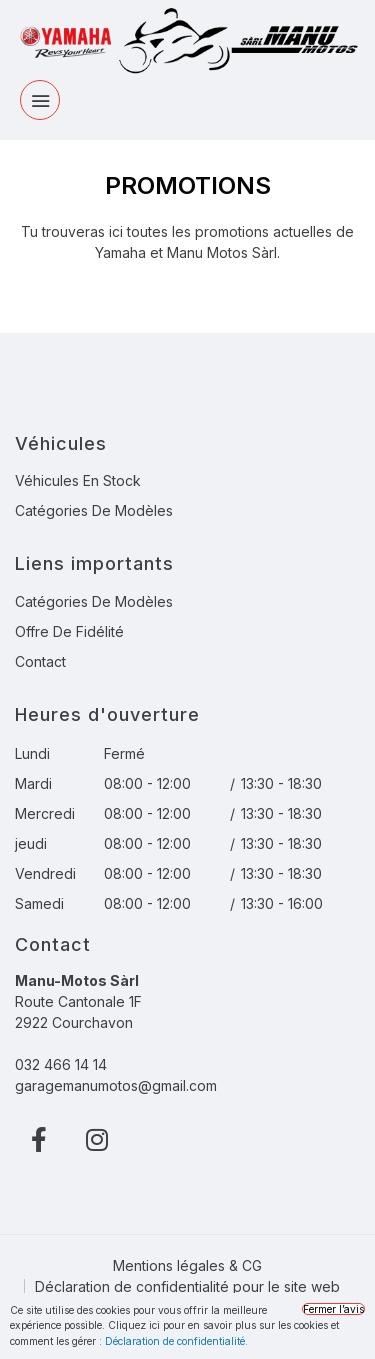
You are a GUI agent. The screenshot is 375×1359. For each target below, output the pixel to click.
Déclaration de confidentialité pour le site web (187, 1286)
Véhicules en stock (78, 480)
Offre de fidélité (69, 631)
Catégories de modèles (94, 510)
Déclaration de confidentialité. (176, 1341)
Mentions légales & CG (187, 1265)
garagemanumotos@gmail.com (116, 1085)
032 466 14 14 (61, 1064)
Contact (40, 661)
